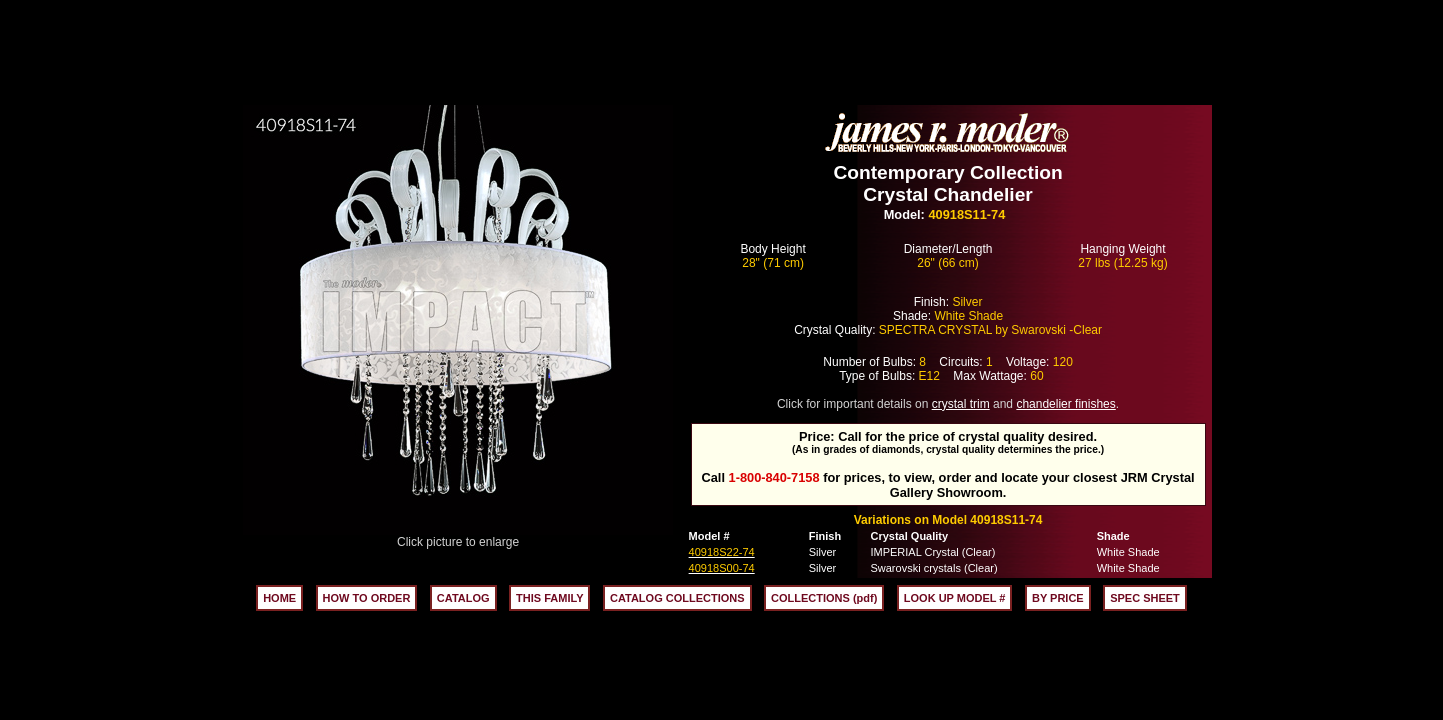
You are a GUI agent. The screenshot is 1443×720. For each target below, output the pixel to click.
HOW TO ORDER (367, 598)
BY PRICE (1058, 598)
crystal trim (961, 404)
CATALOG (463, 598)
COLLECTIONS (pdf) (824, 598)
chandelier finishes (1065, 404)
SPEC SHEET (1145, 598)
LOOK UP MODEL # (955, 598)
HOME (279, 598)
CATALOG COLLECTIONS (677, 598)
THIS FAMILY (549, 598)
